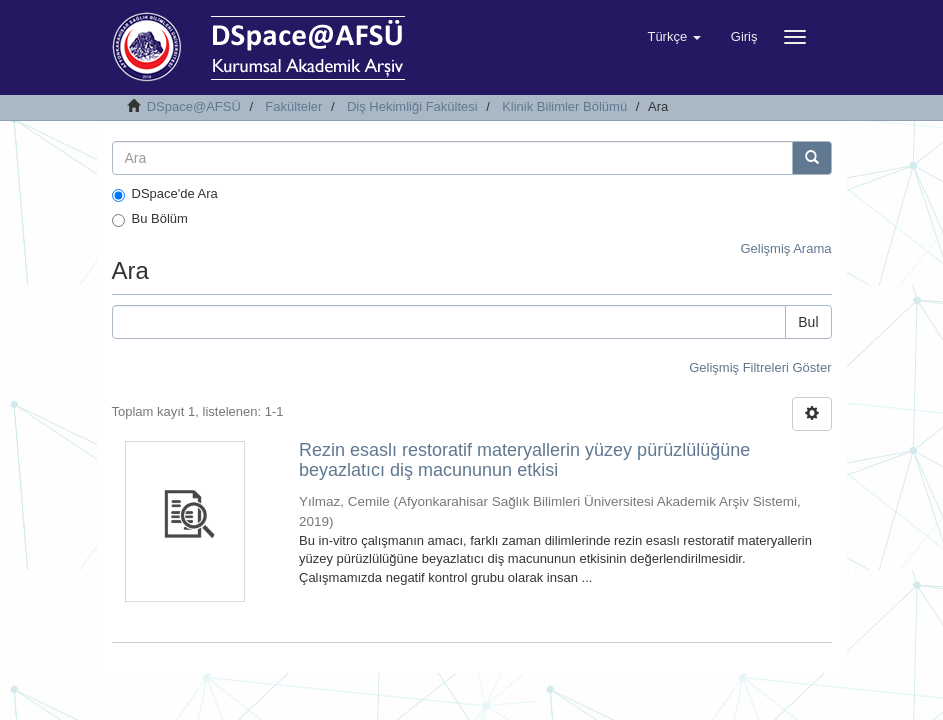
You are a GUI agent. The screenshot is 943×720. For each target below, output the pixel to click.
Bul (808, 322)
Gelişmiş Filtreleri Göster (760, 367)
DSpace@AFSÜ (194, 106)
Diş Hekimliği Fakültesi (412, 106)
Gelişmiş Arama (785, 248)
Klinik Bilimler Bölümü (564, 106)
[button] (673, 37)
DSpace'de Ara (165, 194)
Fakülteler (293, 106)
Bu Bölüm (150, 219)
